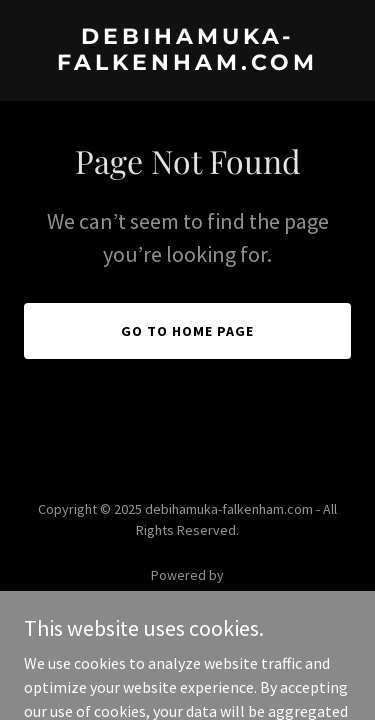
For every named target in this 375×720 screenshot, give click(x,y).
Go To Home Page (187, 331)
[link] (187, 64)
